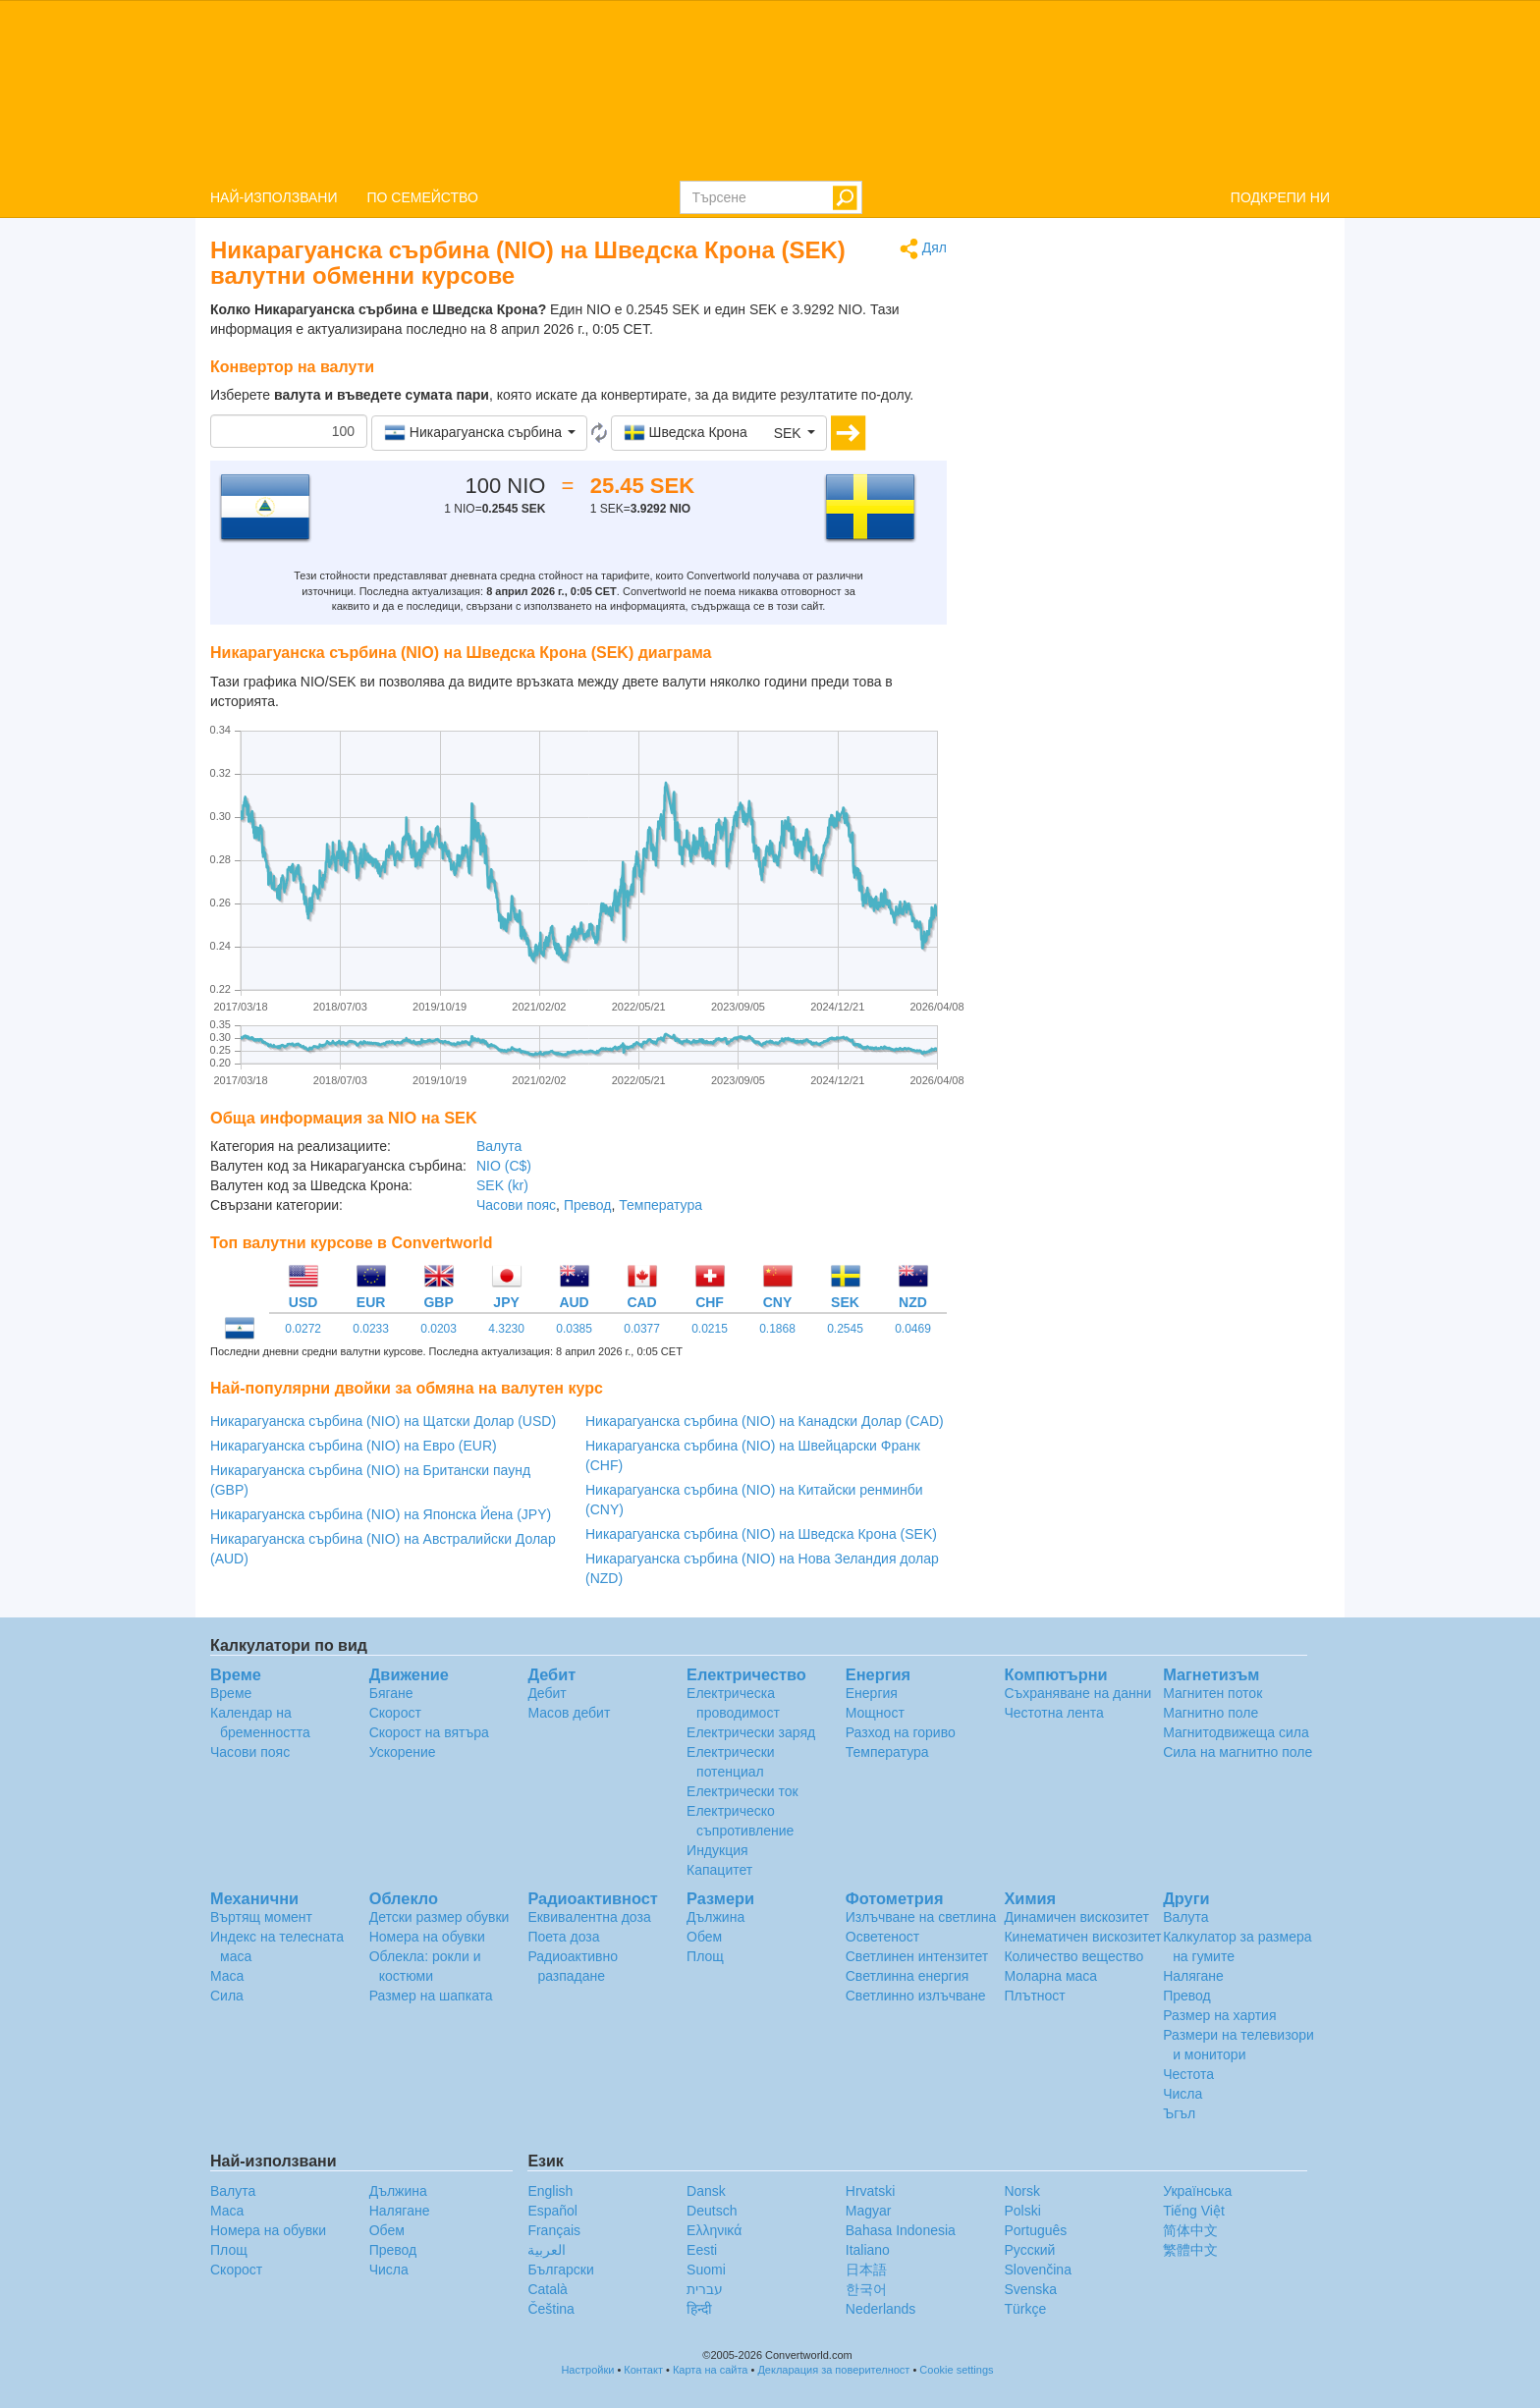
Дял (923, 249)
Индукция (717, 1850)
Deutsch (712, 2210)
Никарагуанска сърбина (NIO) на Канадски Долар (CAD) (764, 1421)
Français (553, 2230)
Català (547, 2289)
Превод (588, 1205)
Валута (499, 1146)
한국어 (866, 2289)
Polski (1022, 2210)
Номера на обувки (427, 1936)
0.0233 (371, 1329)
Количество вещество (1073, 1956)
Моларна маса (1050, 1976)
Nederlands (881, 2309)
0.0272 (303, 1329)
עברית (705, 2289)
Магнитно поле (1210, 1713)
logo (770, 89)
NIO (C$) (503, 1166)
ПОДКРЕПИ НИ (1280, 197)
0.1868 (777, 1329)
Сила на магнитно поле (1237, 1752)
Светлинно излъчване (916, 1995)
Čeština (550, 2309)
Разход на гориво (901, 1732)
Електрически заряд (751, 1732)
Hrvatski (871, 2191)
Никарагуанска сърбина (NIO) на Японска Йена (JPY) (380, 1514)
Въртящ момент (261, 1917)
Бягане (391, 1693)
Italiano (868, 2250)
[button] (479, 433)
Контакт (643, 2370)
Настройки (587, 2370)
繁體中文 (1190, 2250)
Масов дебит (568, 1713)
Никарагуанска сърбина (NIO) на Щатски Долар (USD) (383, 1421)
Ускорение (402, 1752)
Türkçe (1025, 2309)
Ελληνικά (714, 2230)
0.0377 (642, 1329)
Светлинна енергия (907, 1976)
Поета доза (563, 1936)
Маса (227, 1976)
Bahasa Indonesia (901, 2230)
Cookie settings (956, 2370)
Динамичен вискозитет (1076, 1917)
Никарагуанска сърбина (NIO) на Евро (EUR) (353, 1445)
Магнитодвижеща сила (1236, 1732)
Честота (1188, 2074)
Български (560, 2269)
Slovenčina (1038, 2269)
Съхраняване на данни (1077, 1693)
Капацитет (719, 1870)
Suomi (706, 2269)
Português (1035, 2230)
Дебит (546, 1693)
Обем (704, 1936)
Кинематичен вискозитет (1082, 1936)
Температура (660, 1205)
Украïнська (1197, 2191)
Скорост (395, 1713)
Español (552, 2210)
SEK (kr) (502, 1185)
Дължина (715, 1917)
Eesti (702, 2250)
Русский (1029, 2250)
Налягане (1193, 1976)
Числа (1182, 2094)
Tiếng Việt (1194, 2210)
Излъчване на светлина (921, 1917)
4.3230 (506, 1329)
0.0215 (709, 1329)
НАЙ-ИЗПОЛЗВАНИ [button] (274, 197)
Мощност (875, 1713)
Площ (705, 1956)
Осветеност (882, 1936)
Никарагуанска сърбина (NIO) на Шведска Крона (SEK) (761, 1534)
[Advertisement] (1153, 375)
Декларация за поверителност (833, 2370)
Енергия (872, 1693)
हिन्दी (699, 2309)
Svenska (1030, 2289)
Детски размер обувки (439, 1917)
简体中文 (1190, 2230)
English (550, 2191)
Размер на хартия (1219, 2015)
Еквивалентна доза (588, 1917)
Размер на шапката (431, 1995)
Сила (227, 1995)
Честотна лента (1053, 1713)
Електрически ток (742, 1791)
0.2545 (845, 1329)
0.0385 (574, 1329)
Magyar (869, 2210)
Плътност (1034, 1995)
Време (230, 1693)
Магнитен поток (1212, 1693)
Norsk (1022, 2191)
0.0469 (913, 1329)
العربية (546, 2250)
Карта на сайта (710, 2370)
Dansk (706, 2191)
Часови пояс (516, 1205)
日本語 (866, 2269)
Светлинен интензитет (917, 1956)
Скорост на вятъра (429, 1732)
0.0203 (438, 1329)
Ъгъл (1179, 2113)
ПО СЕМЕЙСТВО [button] (422, 197)
